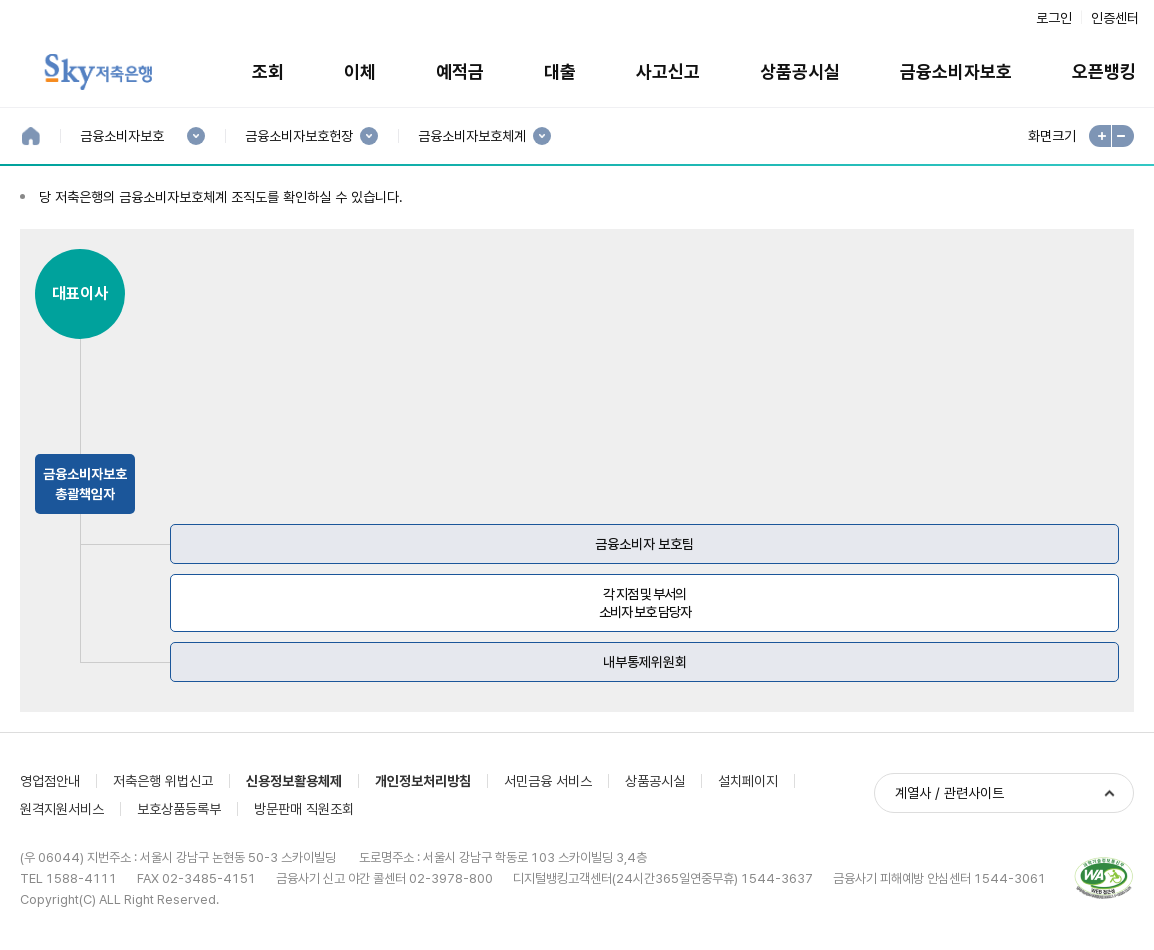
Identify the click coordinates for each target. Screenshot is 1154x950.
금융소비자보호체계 (471, 136)
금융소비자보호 (956, 71)
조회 (268, 71)
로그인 (1054, 18)
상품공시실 (800, 71)
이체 (360, 71)
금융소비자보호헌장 (298, 136)
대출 (560, 71)
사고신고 (668, 71)
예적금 (460, 71)
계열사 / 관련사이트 (949, 793)
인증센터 (1115, 18)
